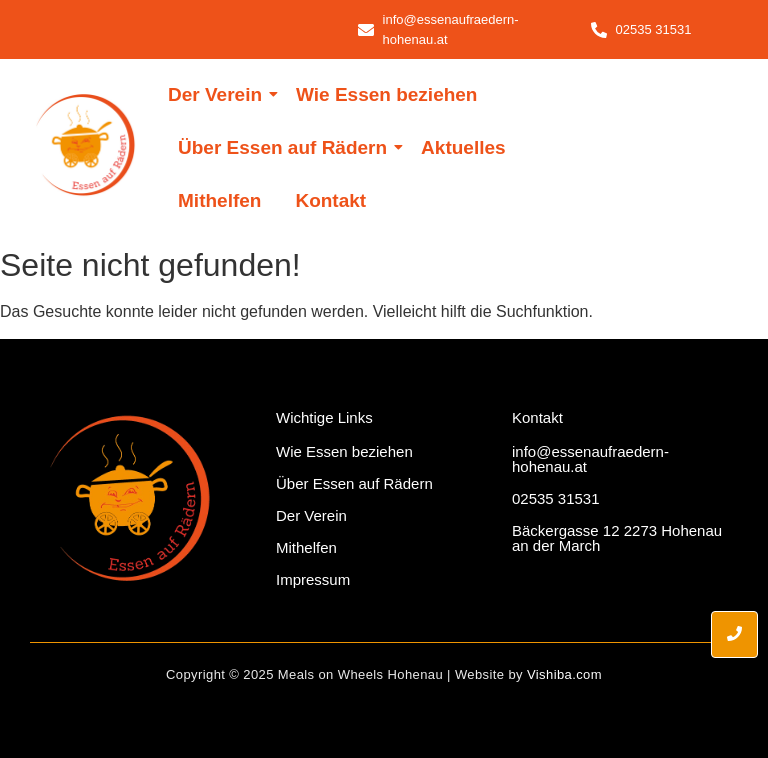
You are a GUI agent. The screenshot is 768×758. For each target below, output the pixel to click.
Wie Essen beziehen (386, 94)
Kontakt (330, 200)
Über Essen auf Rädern (286, 147)
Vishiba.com (564, 674)
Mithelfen (219, 200)
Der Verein (218, 94)
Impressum (313, 579)
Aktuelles (463, 147)
